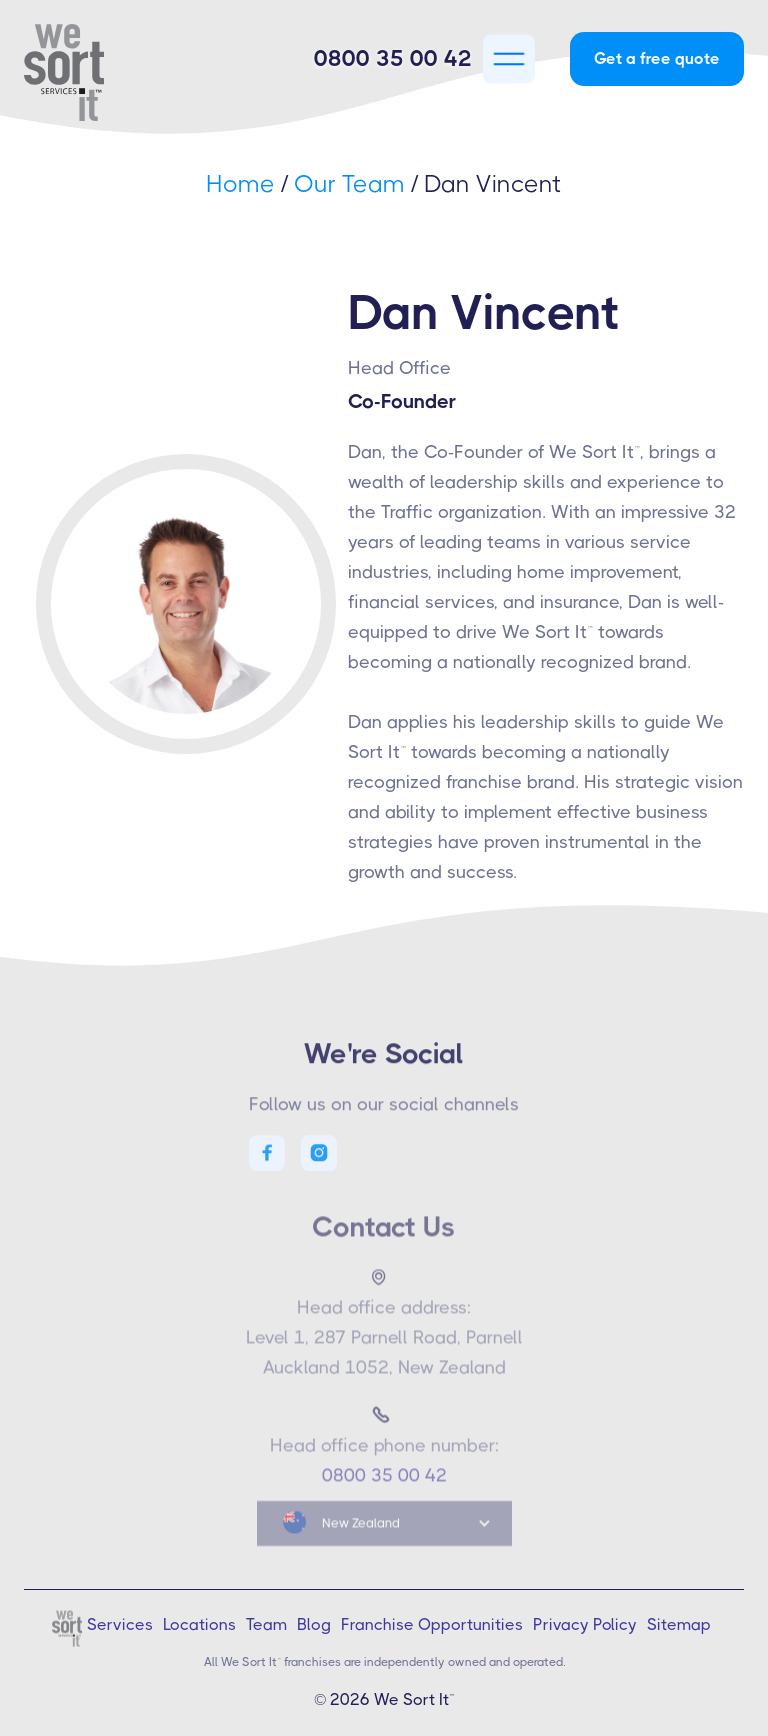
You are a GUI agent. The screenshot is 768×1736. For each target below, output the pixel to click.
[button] (509, 59)
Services (120, 1624)
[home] (84, 72)
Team (266, 1624)
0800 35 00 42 (393, 58)
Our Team (349, 184)
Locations (199, 1624)
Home (240, 184)
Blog (314, 1624)
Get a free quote (657, 58)
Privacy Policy (585, 1624)
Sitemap (679, 1624)
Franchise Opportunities (432, 1624)
